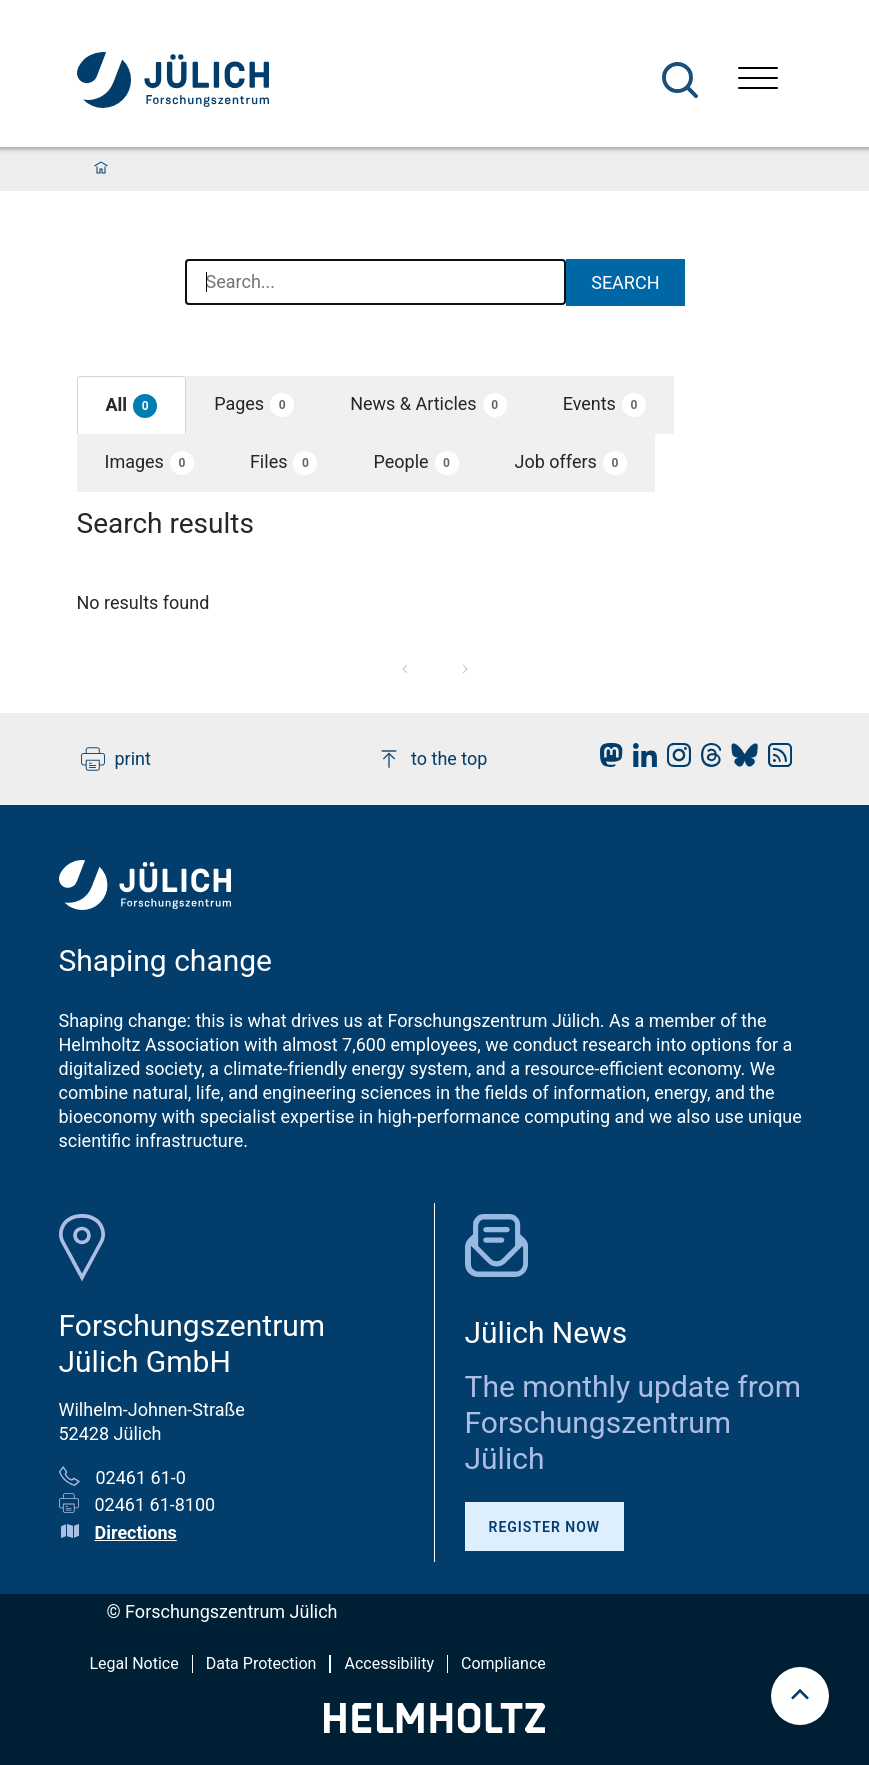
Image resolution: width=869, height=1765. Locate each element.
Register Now (545, 1527)
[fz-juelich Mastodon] (606, 760)
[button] (132, 405)
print (116, 759)
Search (625, 282)
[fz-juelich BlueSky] (739, 760)
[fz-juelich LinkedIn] (640, 760)
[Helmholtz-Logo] (434, 1726)
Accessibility (389, 1663)
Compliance (503, 1663)
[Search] (680, 80)
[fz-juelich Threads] (706, 760)
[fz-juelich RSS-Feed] (775, 760)
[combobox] (376, 283)
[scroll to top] (800, 1696)
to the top (432, 759)
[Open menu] (758, 80)
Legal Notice (134, 1663)
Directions (136, 1532)
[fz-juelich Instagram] (674, 760)
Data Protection (261, 1663)
